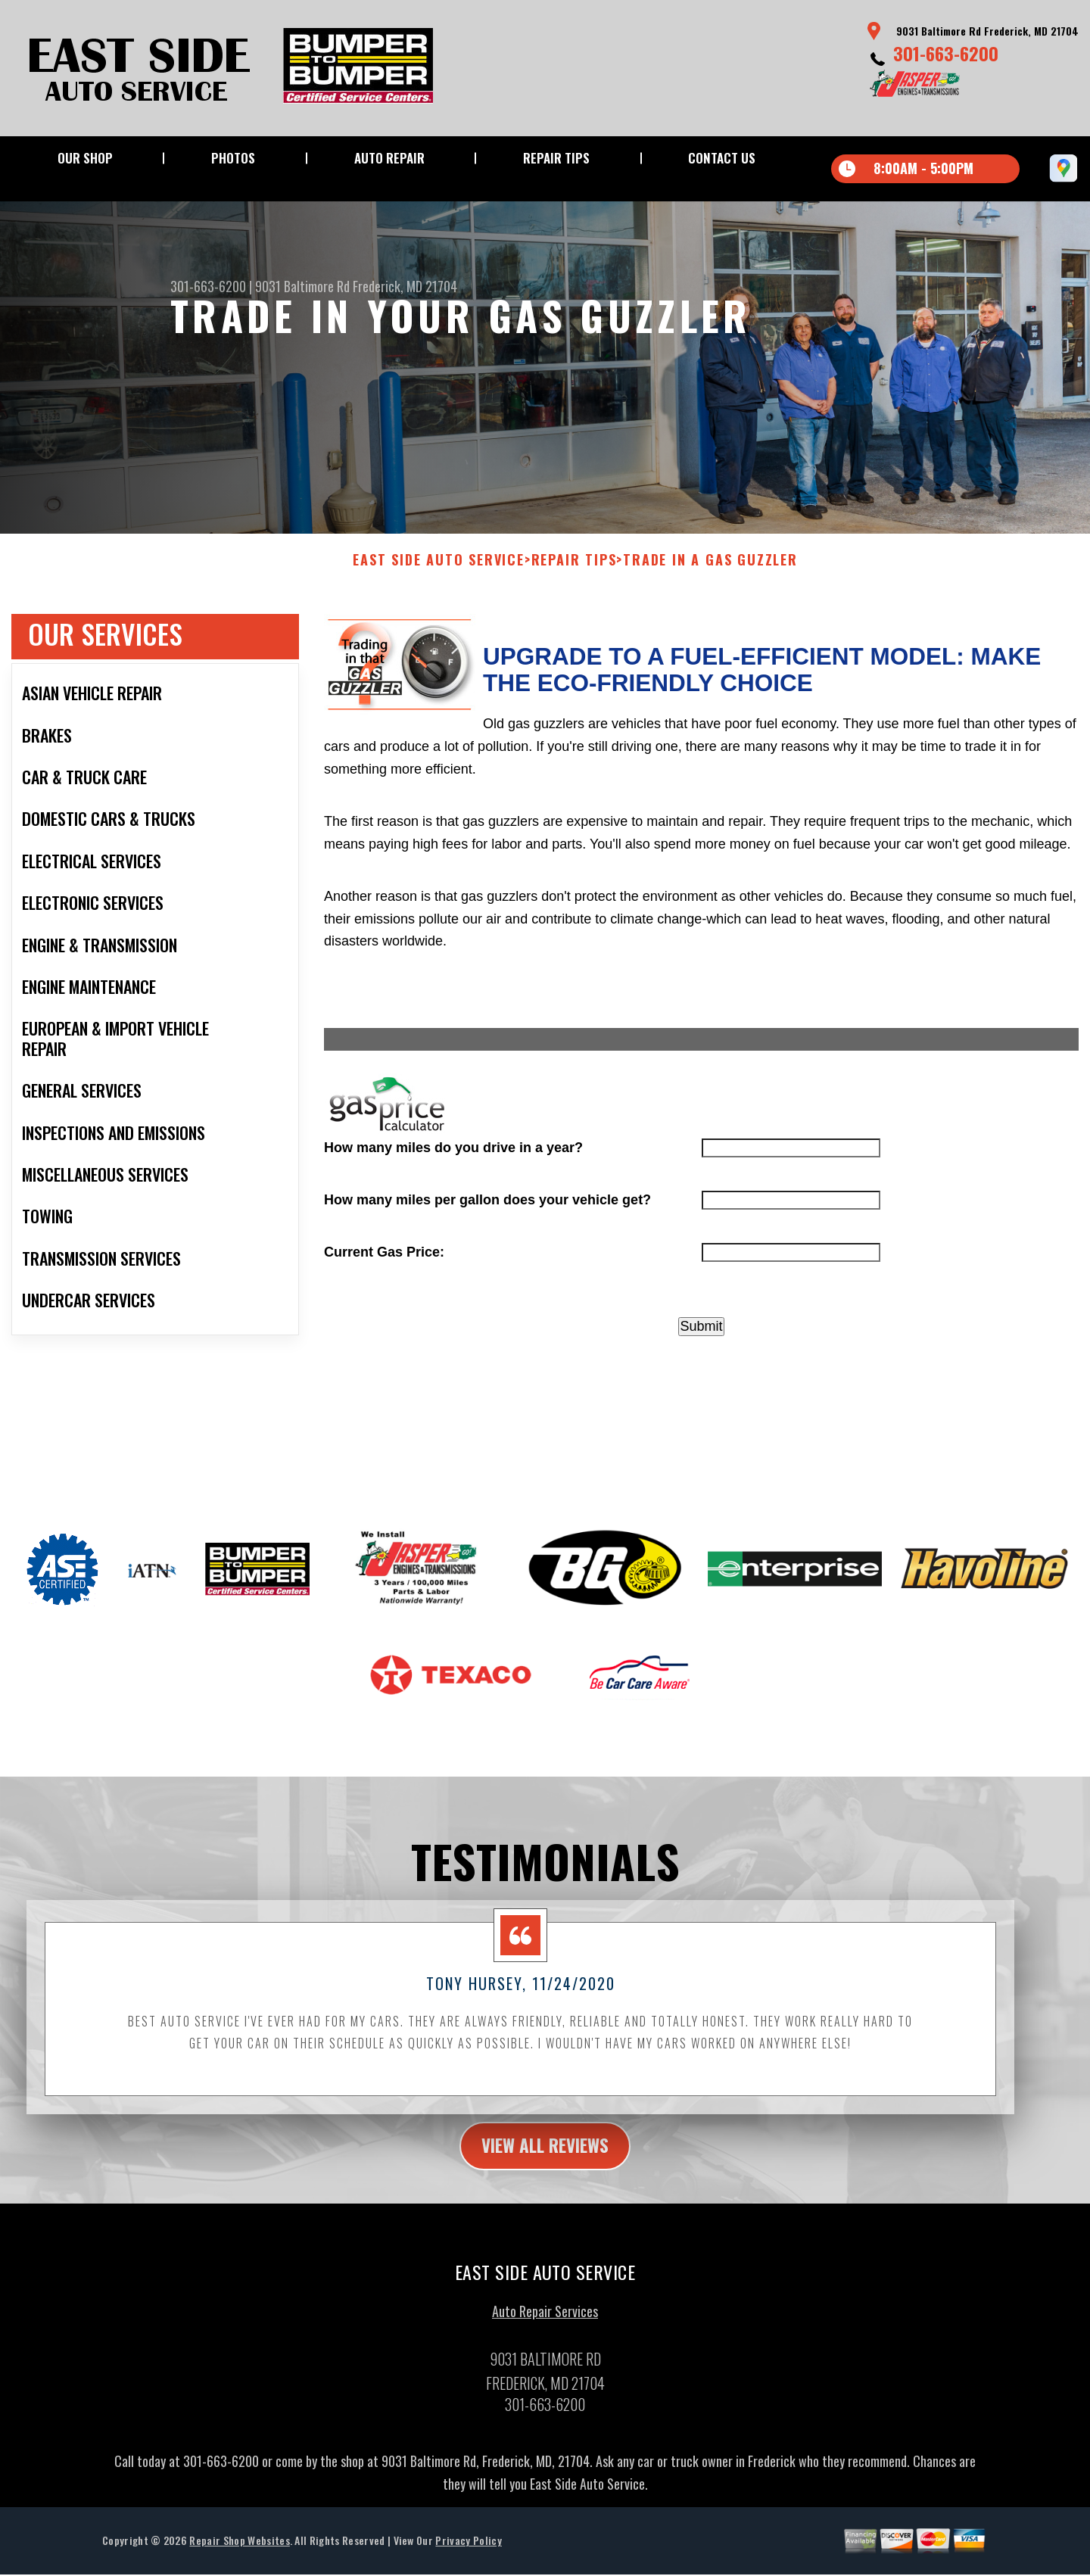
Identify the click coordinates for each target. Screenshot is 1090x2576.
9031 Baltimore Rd (302, 286)
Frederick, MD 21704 (405, 286)
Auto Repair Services (545, 2328)
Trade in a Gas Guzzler (710, 575)
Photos (233, 157)
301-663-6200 (945, 53)
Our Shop (85, 157)
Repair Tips (556, 157)
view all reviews (545, 2160)
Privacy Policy (468, 2557)
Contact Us (721, 157)
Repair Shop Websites (239, 2557)
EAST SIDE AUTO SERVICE (439, 575)
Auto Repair (389, 157)
